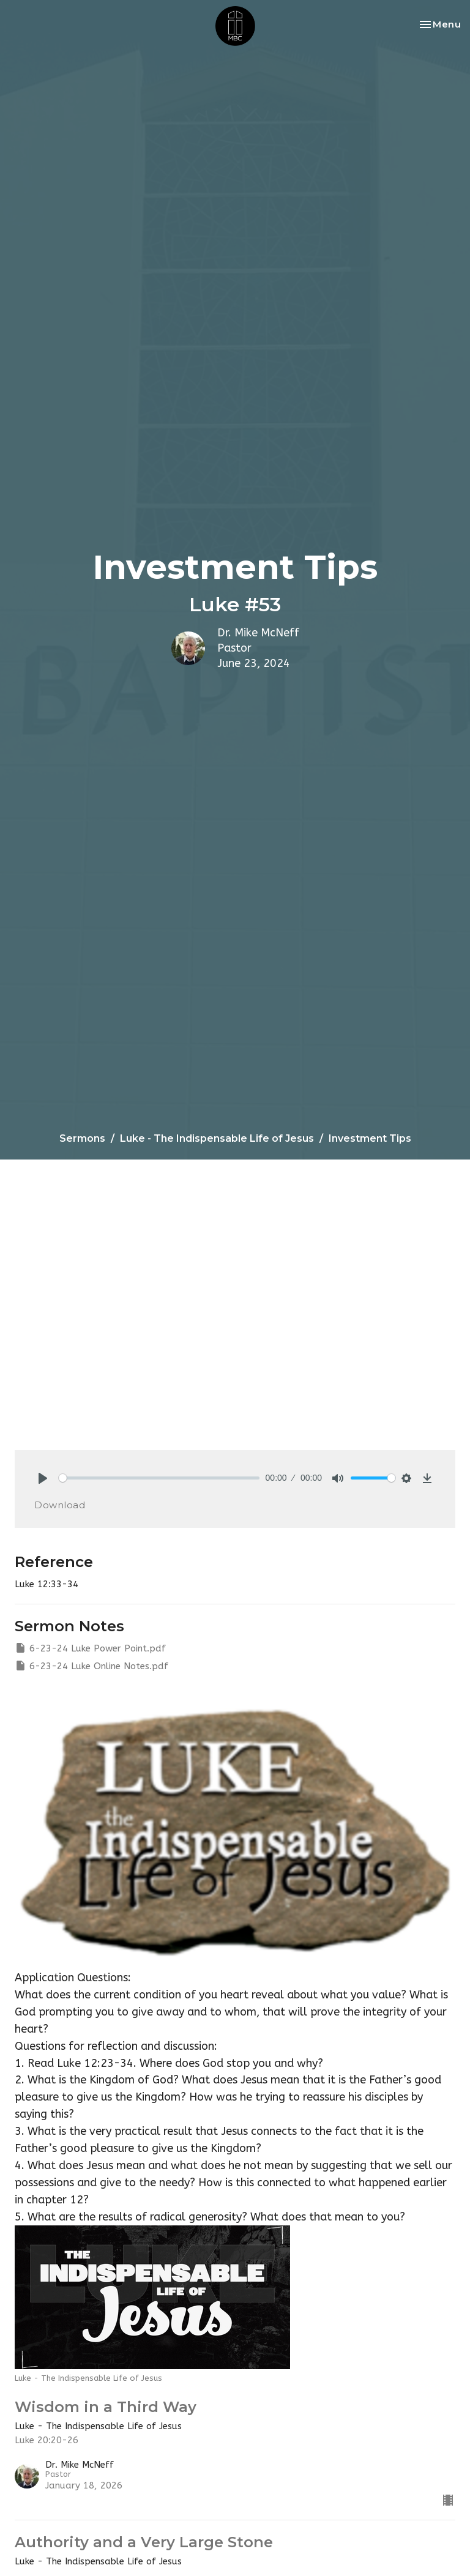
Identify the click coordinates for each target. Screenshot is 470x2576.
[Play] (43, 1478)
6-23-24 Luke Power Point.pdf (90, 1648)
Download (59, 1505)
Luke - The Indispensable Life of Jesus (217, 1138)
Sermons (82, 1138)
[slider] (159, 1478)
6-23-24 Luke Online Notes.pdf (91, 1665)
